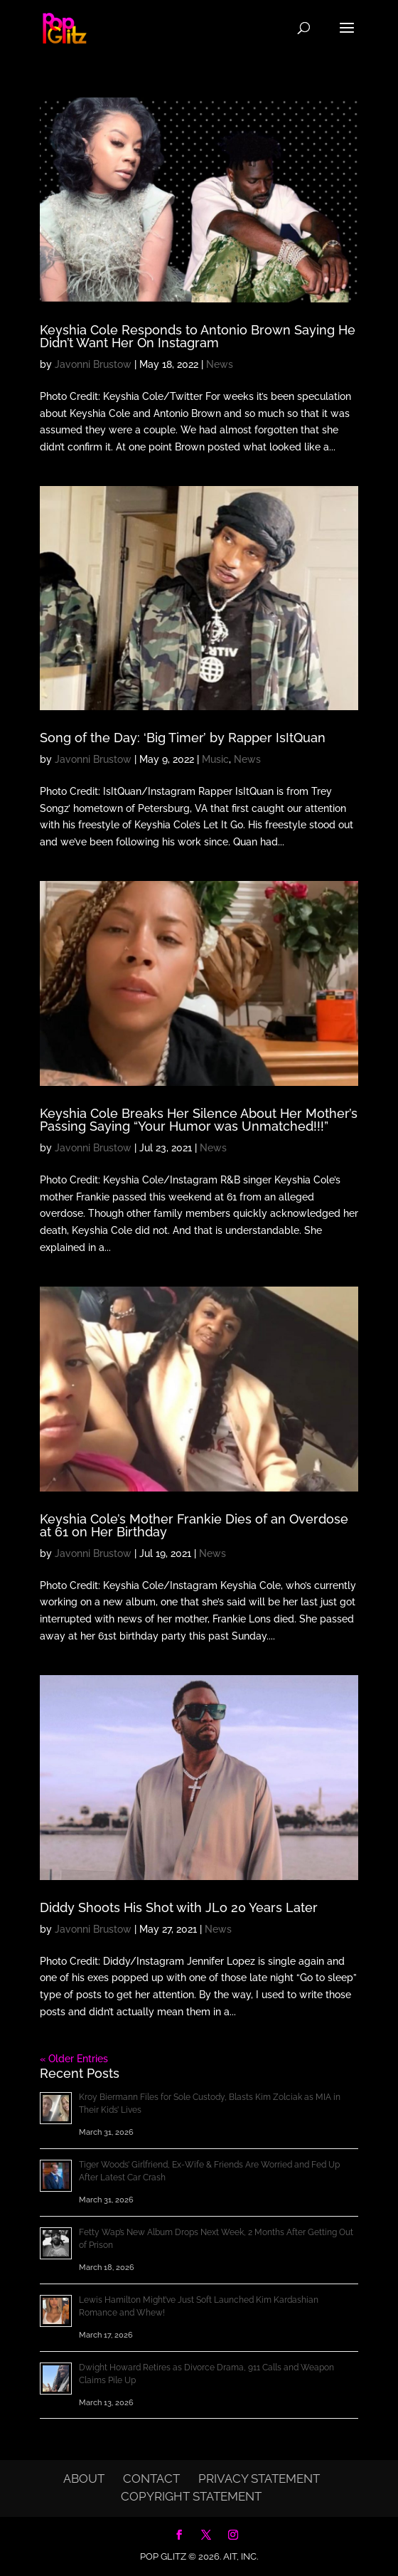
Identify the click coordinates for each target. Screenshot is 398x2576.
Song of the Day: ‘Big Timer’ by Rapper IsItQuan (183, 737)
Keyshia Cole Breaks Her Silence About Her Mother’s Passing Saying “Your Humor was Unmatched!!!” (198, 1120)
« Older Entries (74, 2058)
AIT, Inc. (239, 2556)
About (83, 2478)
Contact (151, 2478)
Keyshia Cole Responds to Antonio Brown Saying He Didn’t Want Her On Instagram (197, 336)
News (219, 364)
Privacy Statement (259, 2478)
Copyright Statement (191, 2496)
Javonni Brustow (93, 364)
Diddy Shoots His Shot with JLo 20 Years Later (179, 1907)
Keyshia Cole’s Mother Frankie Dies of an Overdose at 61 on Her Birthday (194, 1525)
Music (215, 759)
